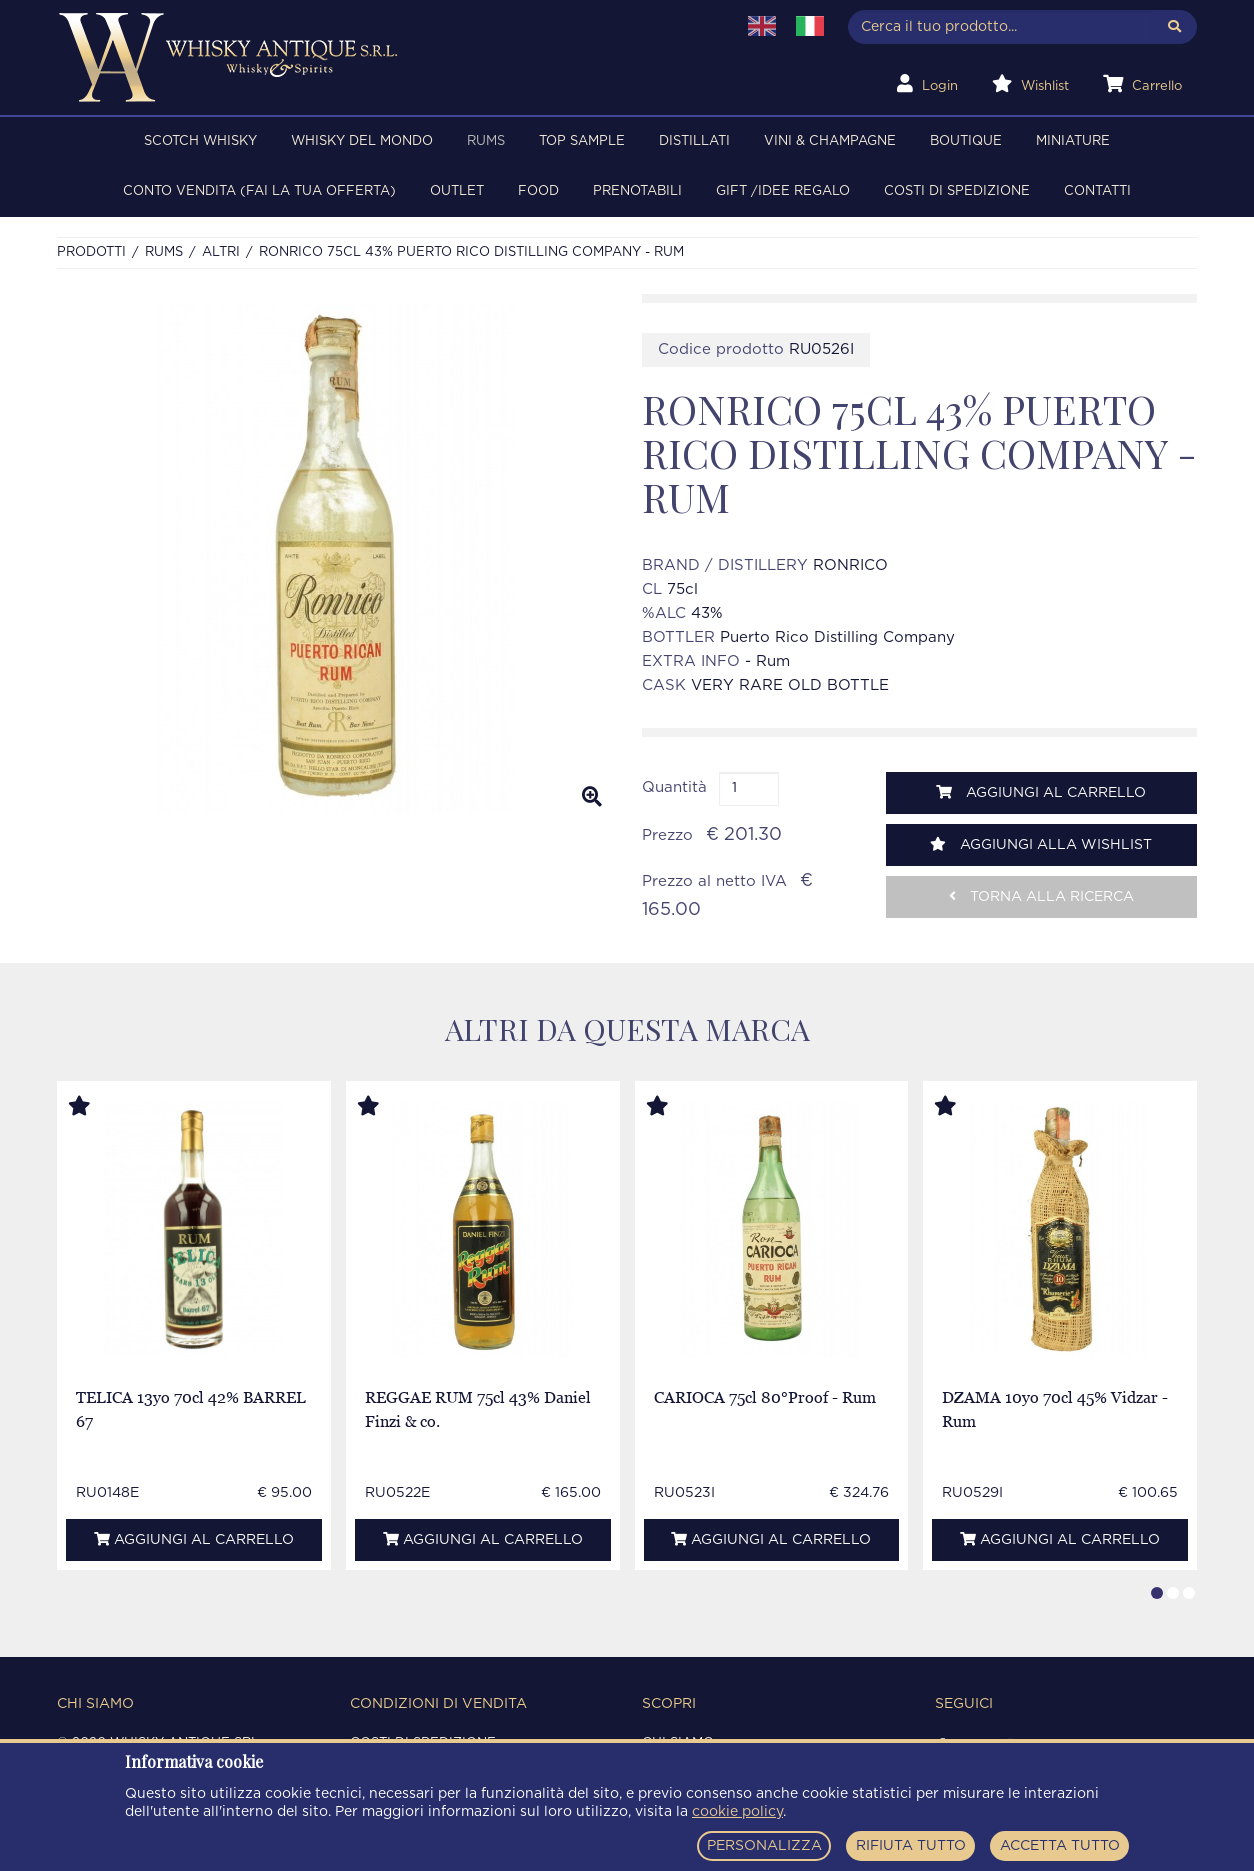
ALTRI (221, 252)
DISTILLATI (694, 141)
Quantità (674, 787)
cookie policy (737, 1812)
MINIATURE (1073, 141)
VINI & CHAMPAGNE (830, 141)
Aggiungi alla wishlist (1041, 844)
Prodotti (91, 252)
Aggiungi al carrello (1041, 792)
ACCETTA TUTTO (1060, 1846)
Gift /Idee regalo (783, 191)
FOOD (538, 191)
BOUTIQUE (966, 141)
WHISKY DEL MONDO (362, 141)
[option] (334, 558)
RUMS (486, 141)
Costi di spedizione (957, 191)
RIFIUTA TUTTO (911, 1846)
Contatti (1097, 191)
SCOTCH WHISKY (200, 141)
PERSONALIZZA (764, 1846)
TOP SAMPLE (582, 141)
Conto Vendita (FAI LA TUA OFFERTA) (259, 191)
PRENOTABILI (637, 191)
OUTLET (457, 191)
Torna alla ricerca (1041, 896)
